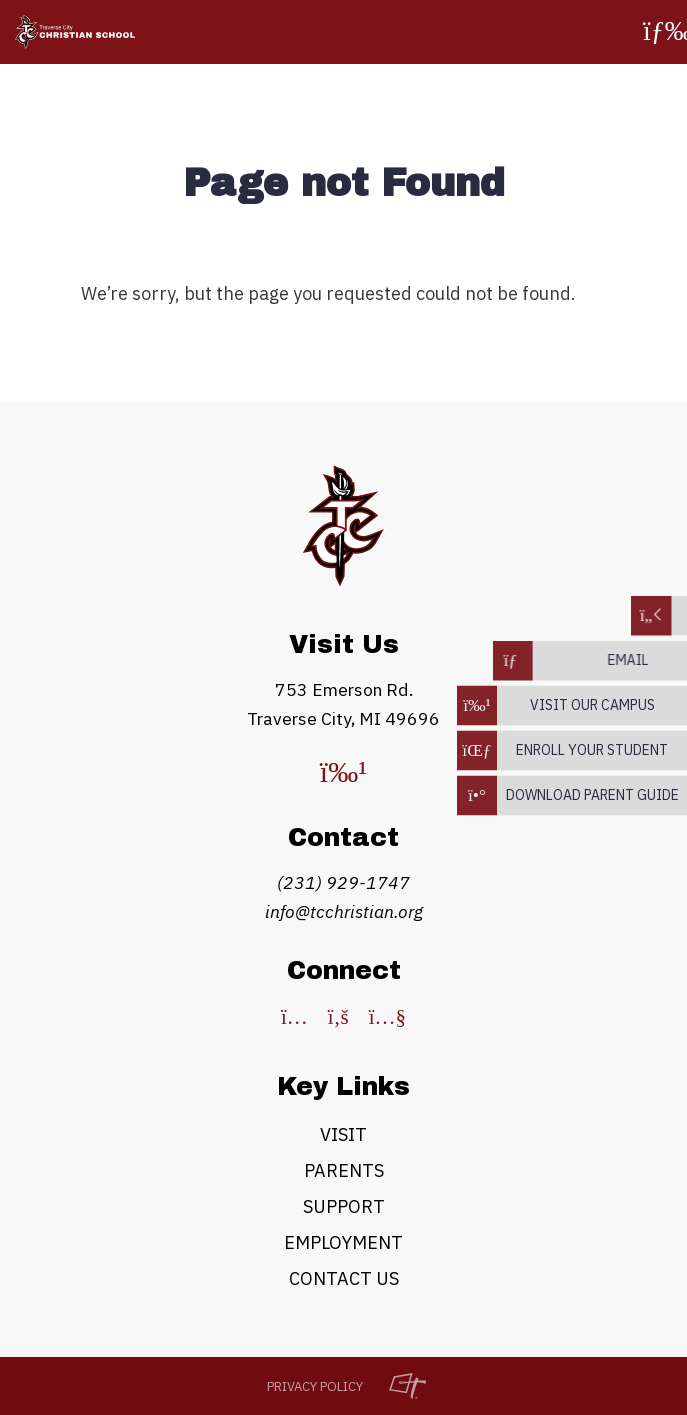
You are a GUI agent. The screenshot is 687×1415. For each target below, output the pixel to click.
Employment (343, 1242)
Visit (343, 1134)
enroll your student (592, 750)
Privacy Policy (315, 1386)
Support (344, 1206)
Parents (344, 1170)
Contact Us (344, 1278)
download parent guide (592, 795)
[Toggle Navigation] (662, 32)
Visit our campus (592, 705)
